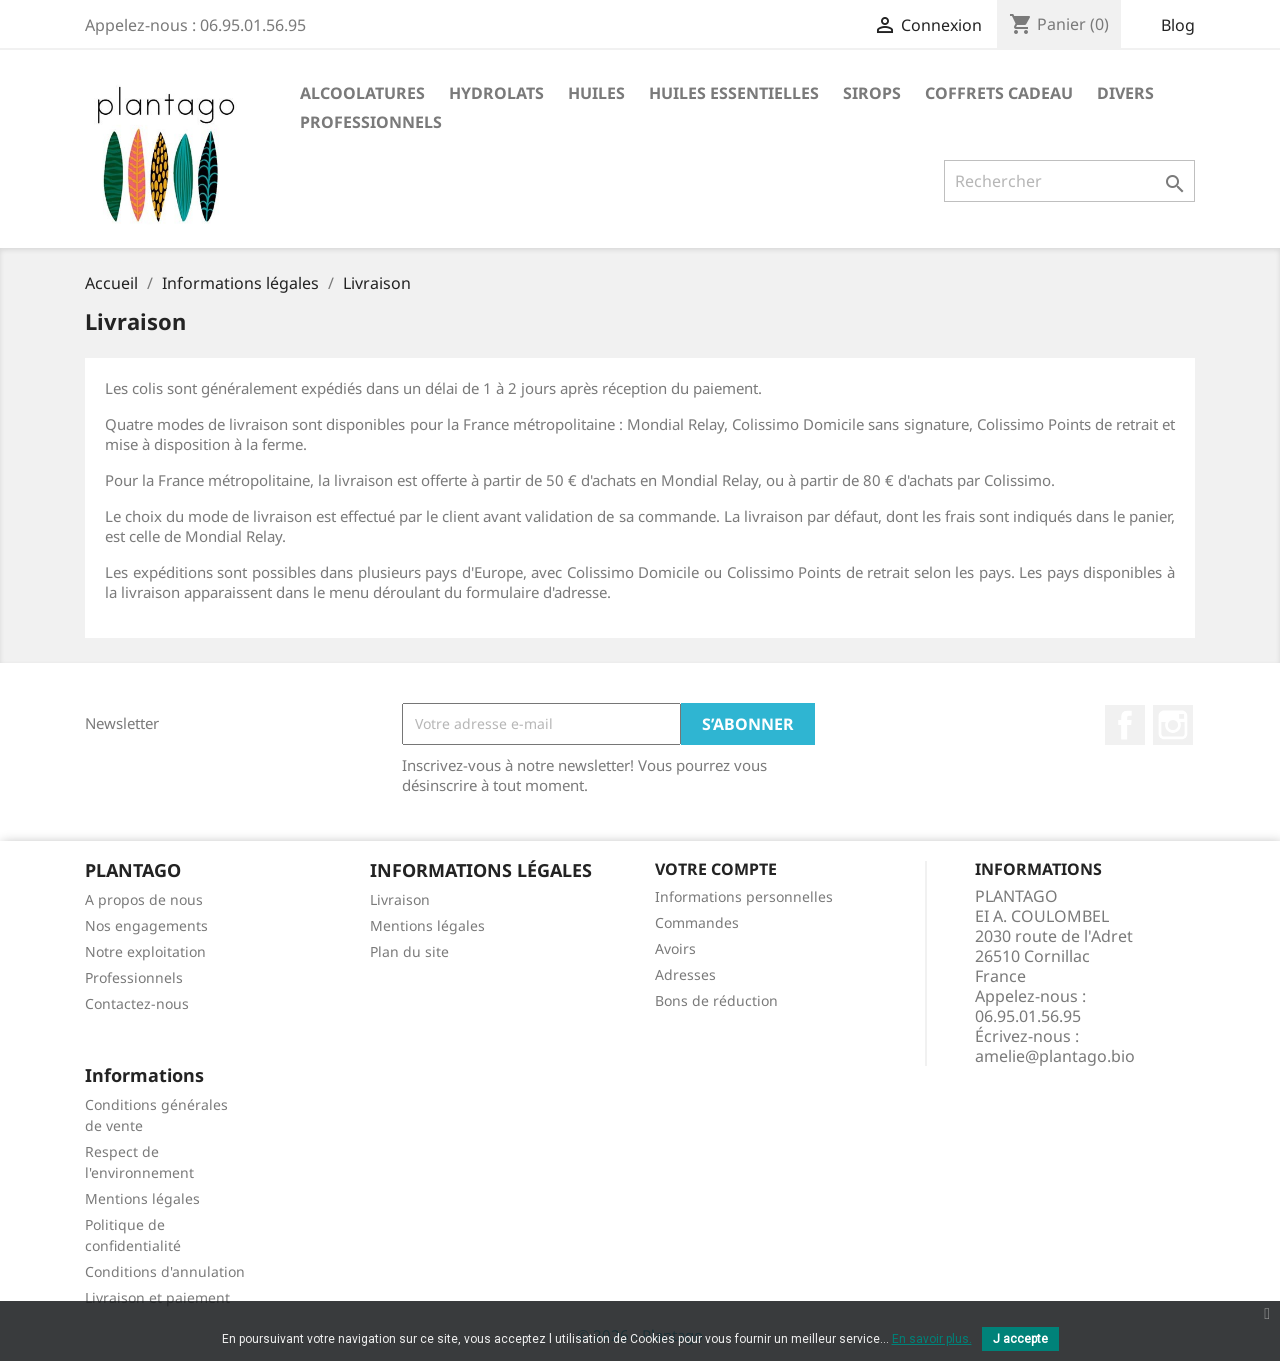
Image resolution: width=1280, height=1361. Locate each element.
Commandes (697, 922)
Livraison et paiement (157, 1297)
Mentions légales (427, 925)
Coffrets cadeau (999, 93)
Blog (1178, 25)
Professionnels (134, 977)
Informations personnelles (744, 896)
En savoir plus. (932, 1339)
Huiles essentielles (734, 93)
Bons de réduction (716, 1000)
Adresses (685, 974)
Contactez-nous (137, 1003)
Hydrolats (496, 93)
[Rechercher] (1069, 181)
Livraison (400, 899)
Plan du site (409, 951)
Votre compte (716, 869)
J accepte (1020, 1339)
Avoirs (675, 948)
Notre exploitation (145, 951)
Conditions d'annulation (165, 1271)
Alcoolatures (362, 93)
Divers (1125, 93)
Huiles (596, 93)
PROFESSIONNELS (371, 122)
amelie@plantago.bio (1055, 1056)
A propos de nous (144, 899)
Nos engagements (146, 925)
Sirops (872, 93)
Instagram (1173, 725)
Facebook (1125, 725)
